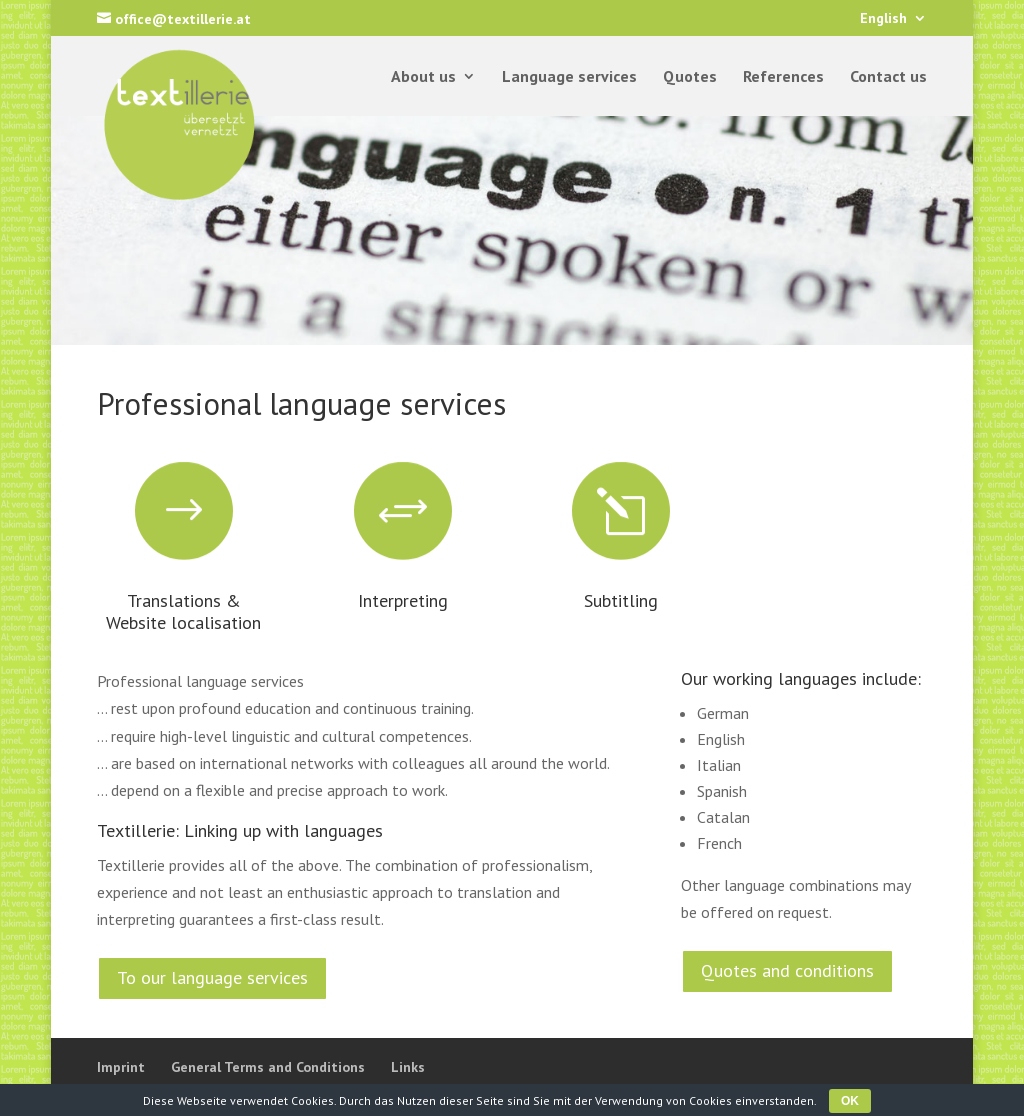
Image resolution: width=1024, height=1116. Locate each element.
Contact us (888, 77)
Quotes (690, 77)
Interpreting (403, 600)
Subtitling (621, 600)
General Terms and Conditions (268, 1067)
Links (408, 1067)
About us (423, 77)
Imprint (121, 1067)
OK (850, 1101)
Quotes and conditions (787, 970)
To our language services (212, 977)
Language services (569, 77)
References (783, 77)
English (883, 19)
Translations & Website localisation (183, 611)
